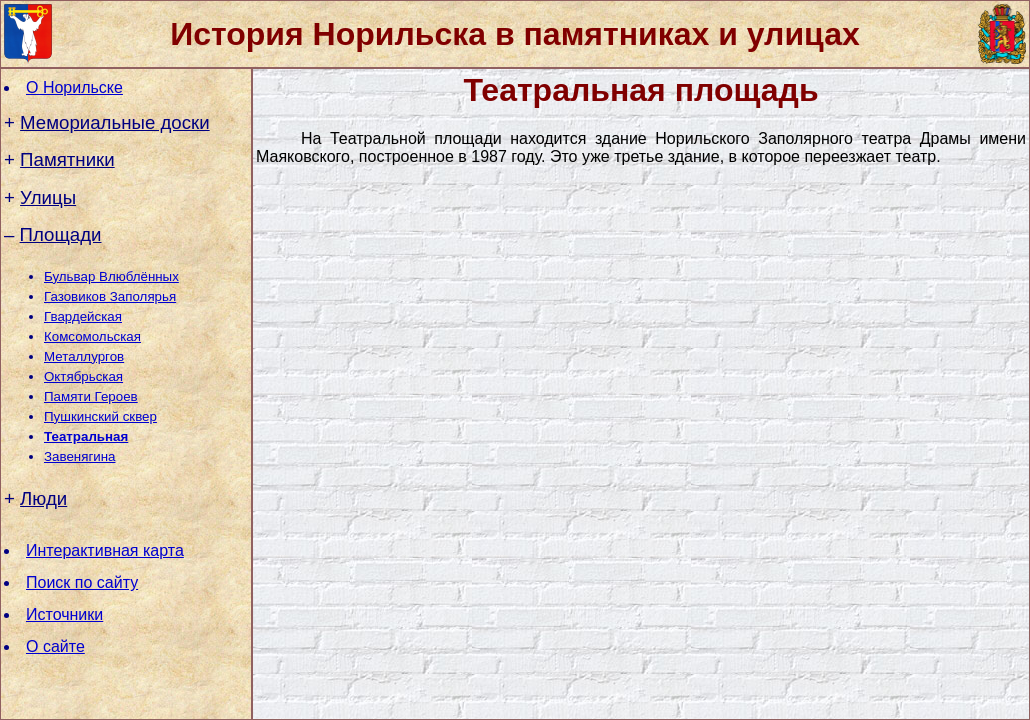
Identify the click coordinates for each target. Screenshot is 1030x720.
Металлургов (84, 356)
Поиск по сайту (82, 582)
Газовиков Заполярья (110, 296)
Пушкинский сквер (100, 416)
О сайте (55, 646)
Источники (64, 614)
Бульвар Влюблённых (111, 276)
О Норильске (74, 87)
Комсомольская (92, 336)
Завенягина (79, 456)
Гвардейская (83, 316)
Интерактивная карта (105, 550)
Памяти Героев (91, 396)
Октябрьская (83, 376)
